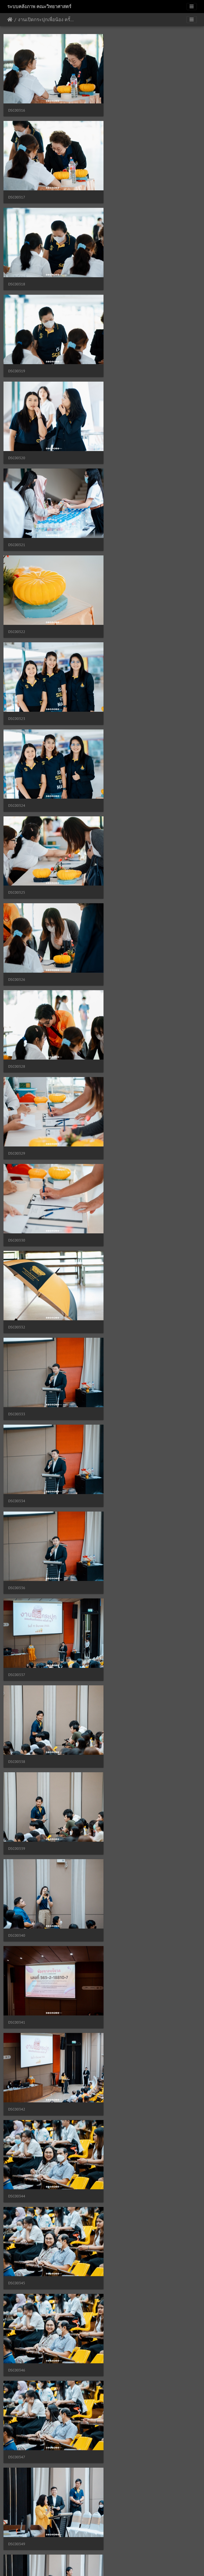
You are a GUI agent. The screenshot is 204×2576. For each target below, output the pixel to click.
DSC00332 (16, 690)
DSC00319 (118, 190)
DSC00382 (16, 2441)
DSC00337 (16, 857)
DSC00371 (118, 2024)
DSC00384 (16, 2524)
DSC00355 (118, 1440)
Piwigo (111, 2566)
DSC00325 (118, 440)
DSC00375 (118, 2191)
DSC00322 (16, 357)
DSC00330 (118, 607)
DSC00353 (16, 1440)
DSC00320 (16, 273)
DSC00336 (118, 773)
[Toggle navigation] (192, 6)
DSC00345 (118, 1107)
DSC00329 (16, 607)
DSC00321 (118, 273)
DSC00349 (16, 1274)
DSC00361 (16, 1691)
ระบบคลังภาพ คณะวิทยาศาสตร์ (39, 6)
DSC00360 (118, 1607)
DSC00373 (118, 2107)
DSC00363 (16, 1774)
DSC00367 (16, 1941)
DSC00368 (118, 1941)
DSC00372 (16, 2107)
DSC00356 (16, 1524)
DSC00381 (118, 2357)
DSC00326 (16, 523)
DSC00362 (118, 1691)
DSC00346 (16, 1190)
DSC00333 (118, 690)
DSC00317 (118, 107)
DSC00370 (16, 2024)
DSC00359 (16, 1607)
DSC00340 (118, 940)
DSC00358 (118, 1524)
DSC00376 (16, 2274)
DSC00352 (118, 1357)
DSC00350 (118, 1274)
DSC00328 (118, 523)
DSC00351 (16, 1357)
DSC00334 (16, 773)
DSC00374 (16, 2191)
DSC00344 (16, 1107)
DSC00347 (118, 1190)
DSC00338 (118, 857)
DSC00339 (16, 940)
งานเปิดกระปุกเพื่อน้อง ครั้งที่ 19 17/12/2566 (47, 20)
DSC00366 (118, 1857)
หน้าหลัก (10, 19)
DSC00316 (16, 107)
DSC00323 (118, 357)
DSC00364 (118, 1774)
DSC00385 (118, 2524)
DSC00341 (16, 1024)
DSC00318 (16, 190)
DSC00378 (118, 2274)
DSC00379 (16, 2357)
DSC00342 (118, 1024)
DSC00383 (118, 2441)
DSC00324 (16, 440)
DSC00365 (16, 1857)
